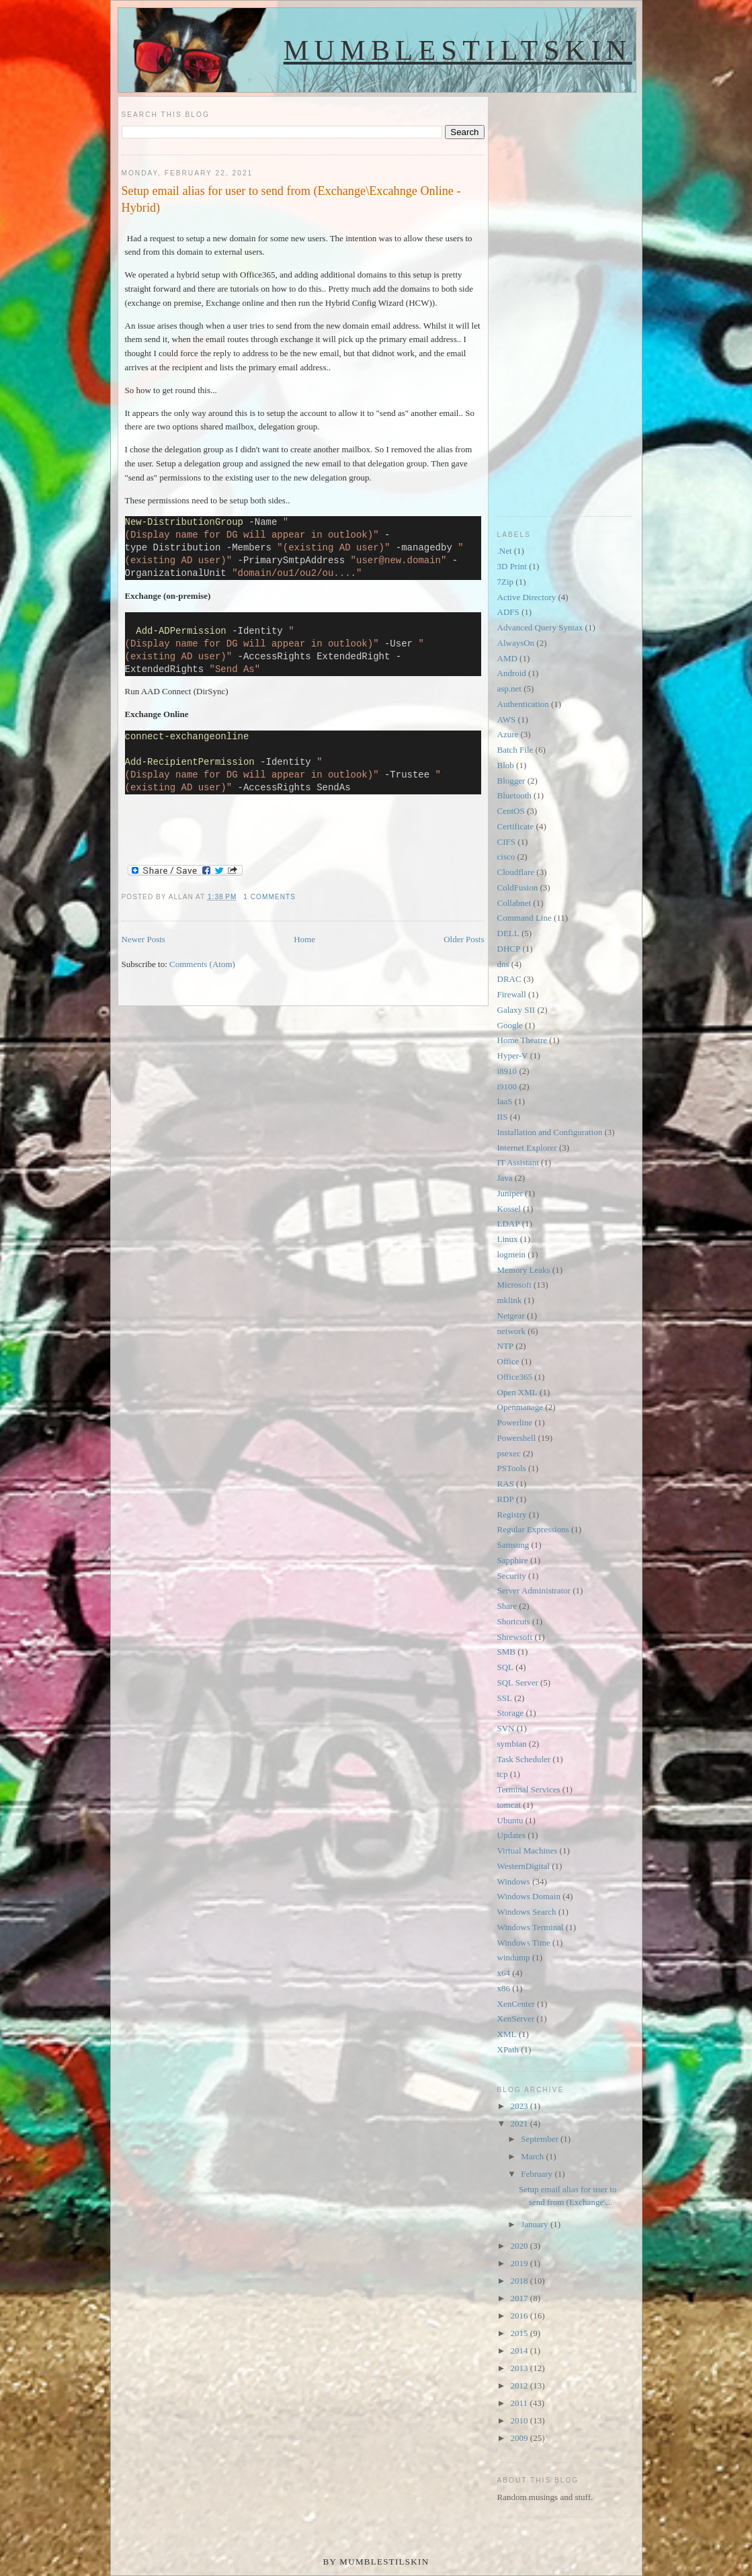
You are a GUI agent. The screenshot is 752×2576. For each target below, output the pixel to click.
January (535, 2224)
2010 (520, 2420)
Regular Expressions (533, 1529)
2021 (520, 2123)
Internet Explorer (527, 1147)
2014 (520, 2350)
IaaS (505, 1101)
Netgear (511, 1316)
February (537, 2174)
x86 (504, 1988)
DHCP (509, 949)
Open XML (517, 1392)
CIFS (506, 842)
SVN (506, 1728)
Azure (508, 734)
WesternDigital (523, 1866)
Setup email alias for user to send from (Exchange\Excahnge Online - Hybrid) (291, 199)
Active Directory (526, 597)
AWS (506, 719)
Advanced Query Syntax (540, 627)
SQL (505, 1667)
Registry (512, 1514)
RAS (505, 1484)
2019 (520, 2263)
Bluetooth (514, 795)
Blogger (511, 781)
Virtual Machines (527, 1850)
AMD (507, 658)
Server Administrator (534, 1590)
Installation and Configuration (550, 1132)
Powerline (515, 1422)
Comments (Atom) (202, 964)
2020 (520, 2246)
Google (510, 1025)
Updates (511, 1835)
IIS (502, 1117)
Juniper (510, 1193)
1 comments (269, 897)
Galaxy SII (516, 1010)
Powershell (516, 1438)
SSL (504, 1698)
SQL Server (517, 1682)
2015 (520, 2333)
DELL (508, 933)
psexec (509, 1453)
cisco (506, 856)
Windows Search (526, 1912)
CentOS (511, 811)
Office (508, 1361)
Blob (505, 765)
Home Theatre (522, 1040)
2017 (520, 2298)
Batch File (515, 750)
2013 (520, 2368)
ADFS (508, 612)
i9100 (507, 1086)
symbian (512, 1744)
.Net (504, 551)
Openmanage (520, 1407)
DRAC (509, 979)
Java (505, 1178)
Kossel (509, 1209)
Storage (510, 1713)
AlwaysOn (516, 643)
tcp (502, 1774)
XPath (508, 2049)
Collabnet (514, 903)
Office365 (514, 1377)
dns (503, 964)
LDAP (508, 1223)
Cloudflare (516, 872)
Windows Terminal (530, 1927)
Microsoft (514, 1285)
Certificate (515, 826)
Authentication (523, 704)
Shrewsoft (515, 1637)
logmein (511, 1254)
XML (507, 2034)
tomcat (509, 1805)
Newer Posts (143, 939)
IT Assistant (518, 1162)
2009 (520, 2438)
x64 (504, 1973)
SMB (506, 1652)
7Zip (505, 582)
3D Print (512, 566)
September (540, 2139)
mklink (509, 1300)
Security (511, 1576)
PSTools (511, 1468)
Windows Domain (528, 1896)
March (533, 2156)
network (511, 1331)
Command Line (524, 918)
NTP (505, 1346)
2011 (520, 2403)
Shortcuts (513, 1621)
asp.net (509, 688)
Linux (507, 1239)
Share (507, 1606)
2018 (520, 2281)
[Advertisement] (551, 297)
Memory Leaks (523, 1270)
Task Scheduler (524, 1759)
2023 (520, 2106)
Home (304, 939)
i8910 (507, 1071)
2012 (520, 2385)
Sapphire (512, 1560)
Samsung (513, 1545)
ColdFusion (517, 887)
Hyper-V (512, 1055)
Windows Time (523, 1943)
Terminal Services (528, 1789)
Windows (513, 1881)
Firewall (511, 994)
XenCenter (516, 2004)
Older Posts (464, 939)
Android (511, 673)
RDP (505, 1499)
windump (513, 1957)
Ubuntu (510, 1820)
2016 (520, 2316)
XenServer (516, 2018)
